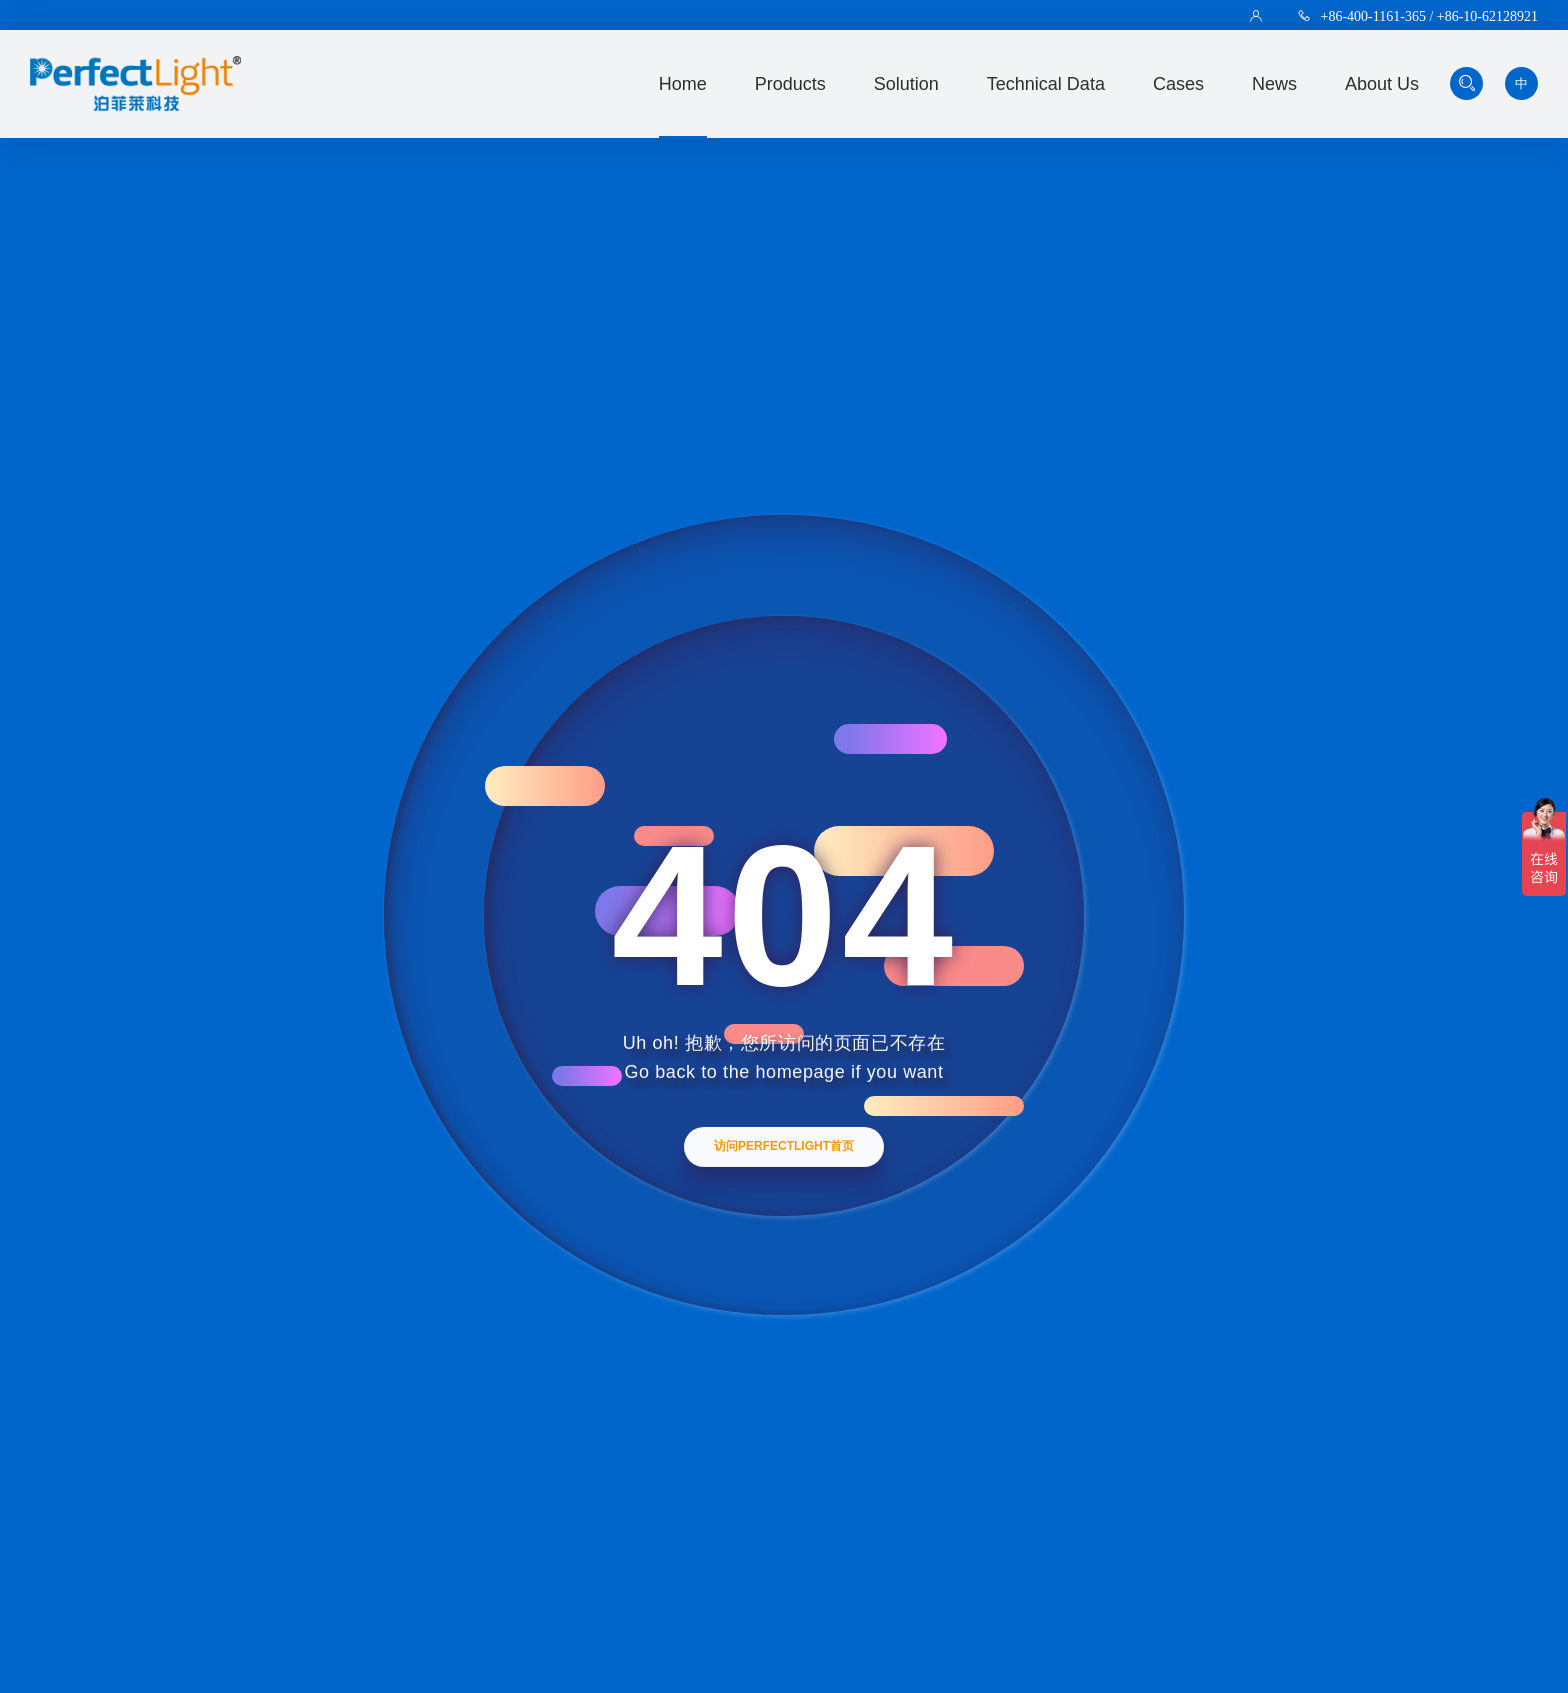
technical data (1046, 84)
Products (790, 84)
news (1274, 84)
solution (906, 84)
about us (1382, 84)
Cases (1178, 84)
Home (683, 84)
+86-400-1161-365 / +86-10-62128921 (1429, 16)
